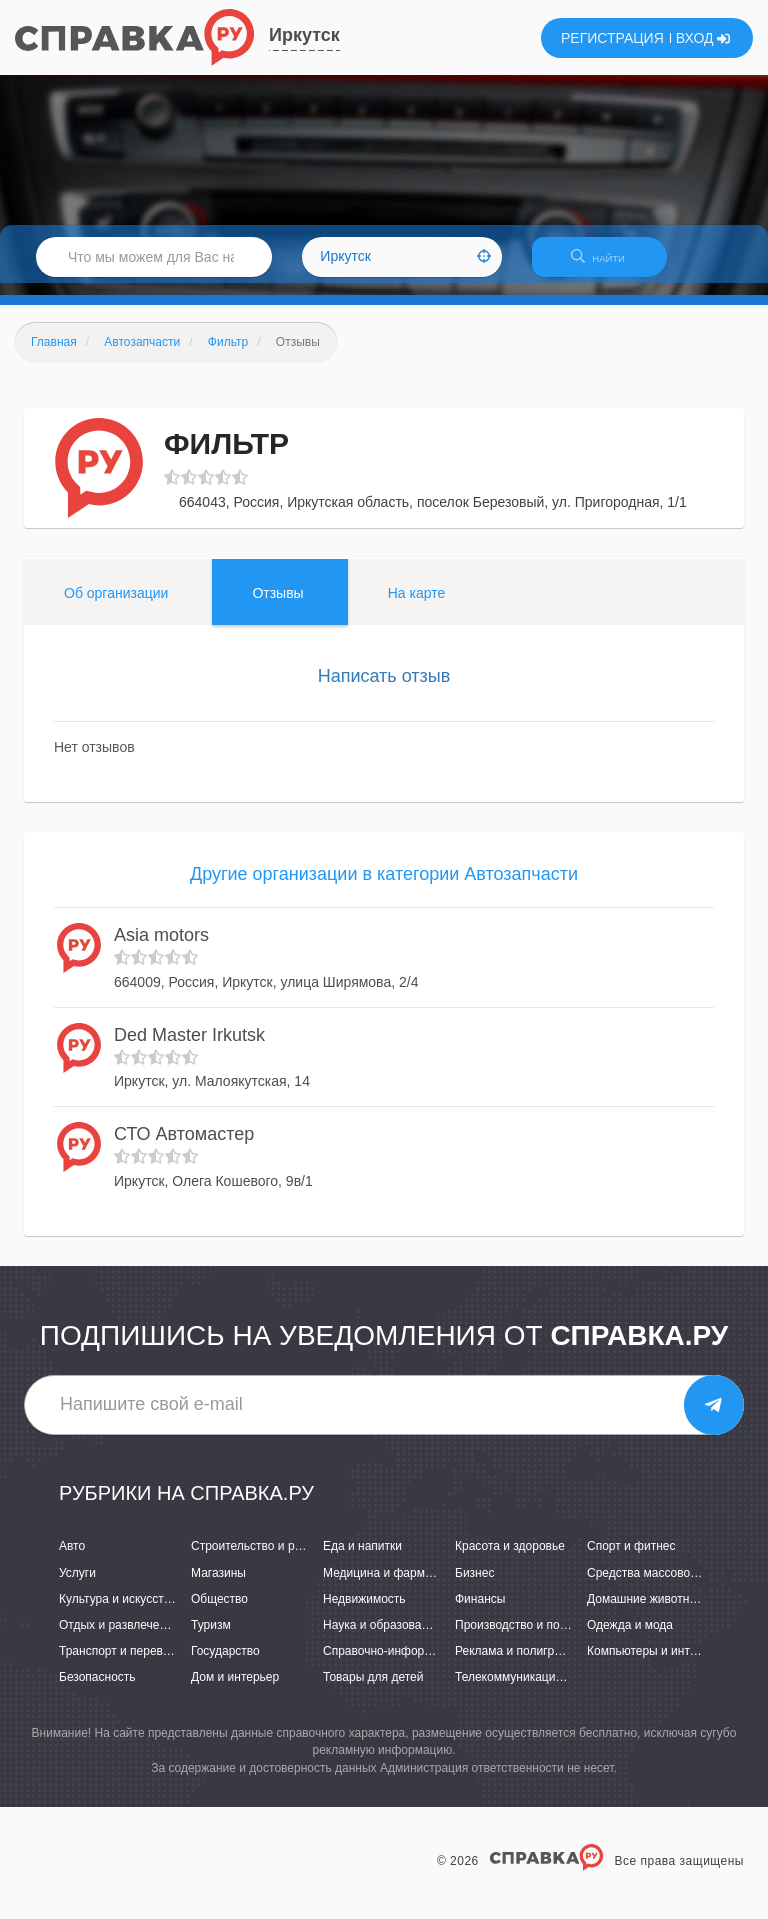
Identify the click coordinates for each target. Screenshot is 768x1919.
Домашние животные (646, 1611)
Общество (219, 1611)
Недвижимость (364, 1611)
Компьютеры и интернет (654, 1663)
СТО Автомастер (184, 1147)
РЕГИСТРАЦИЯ (612, 38)
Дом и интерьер (235, 1689)
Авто (72, 1559)
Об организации (116, 605)
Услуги (77, 1585)
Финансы (480, 1611)
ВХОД (703, 38)
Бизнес (474, 1585)
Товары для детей (373, 1689)
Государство (225, 1663)
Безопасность (97, 1689)
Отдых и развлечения (119, 1637)
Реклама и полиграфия (519, 1663)
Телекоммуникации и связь (530, 1689)
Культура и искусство (118, 1611)
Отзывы (277, 605)
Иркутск (304, 35)
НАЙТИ (608, 264)
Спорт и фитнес (631, 1559)
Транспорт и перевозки (123, 1663)
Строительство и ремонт (259, 1559)
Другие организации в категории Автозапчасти (384, 886)
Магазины (218, 1585)
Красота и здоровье (510, 1559)
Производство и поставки (525, 1637)
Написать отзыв (384, 688)
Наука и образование (382, 1637)
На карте (417, 605)
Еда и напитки (362, 1559)
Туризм (211, 1637)
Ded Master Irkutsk (189, 1047)
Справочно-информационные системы (431, 1663)
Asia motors (161, 948)
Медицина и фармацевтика (399, 1585)
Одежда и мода (630, 1637)
